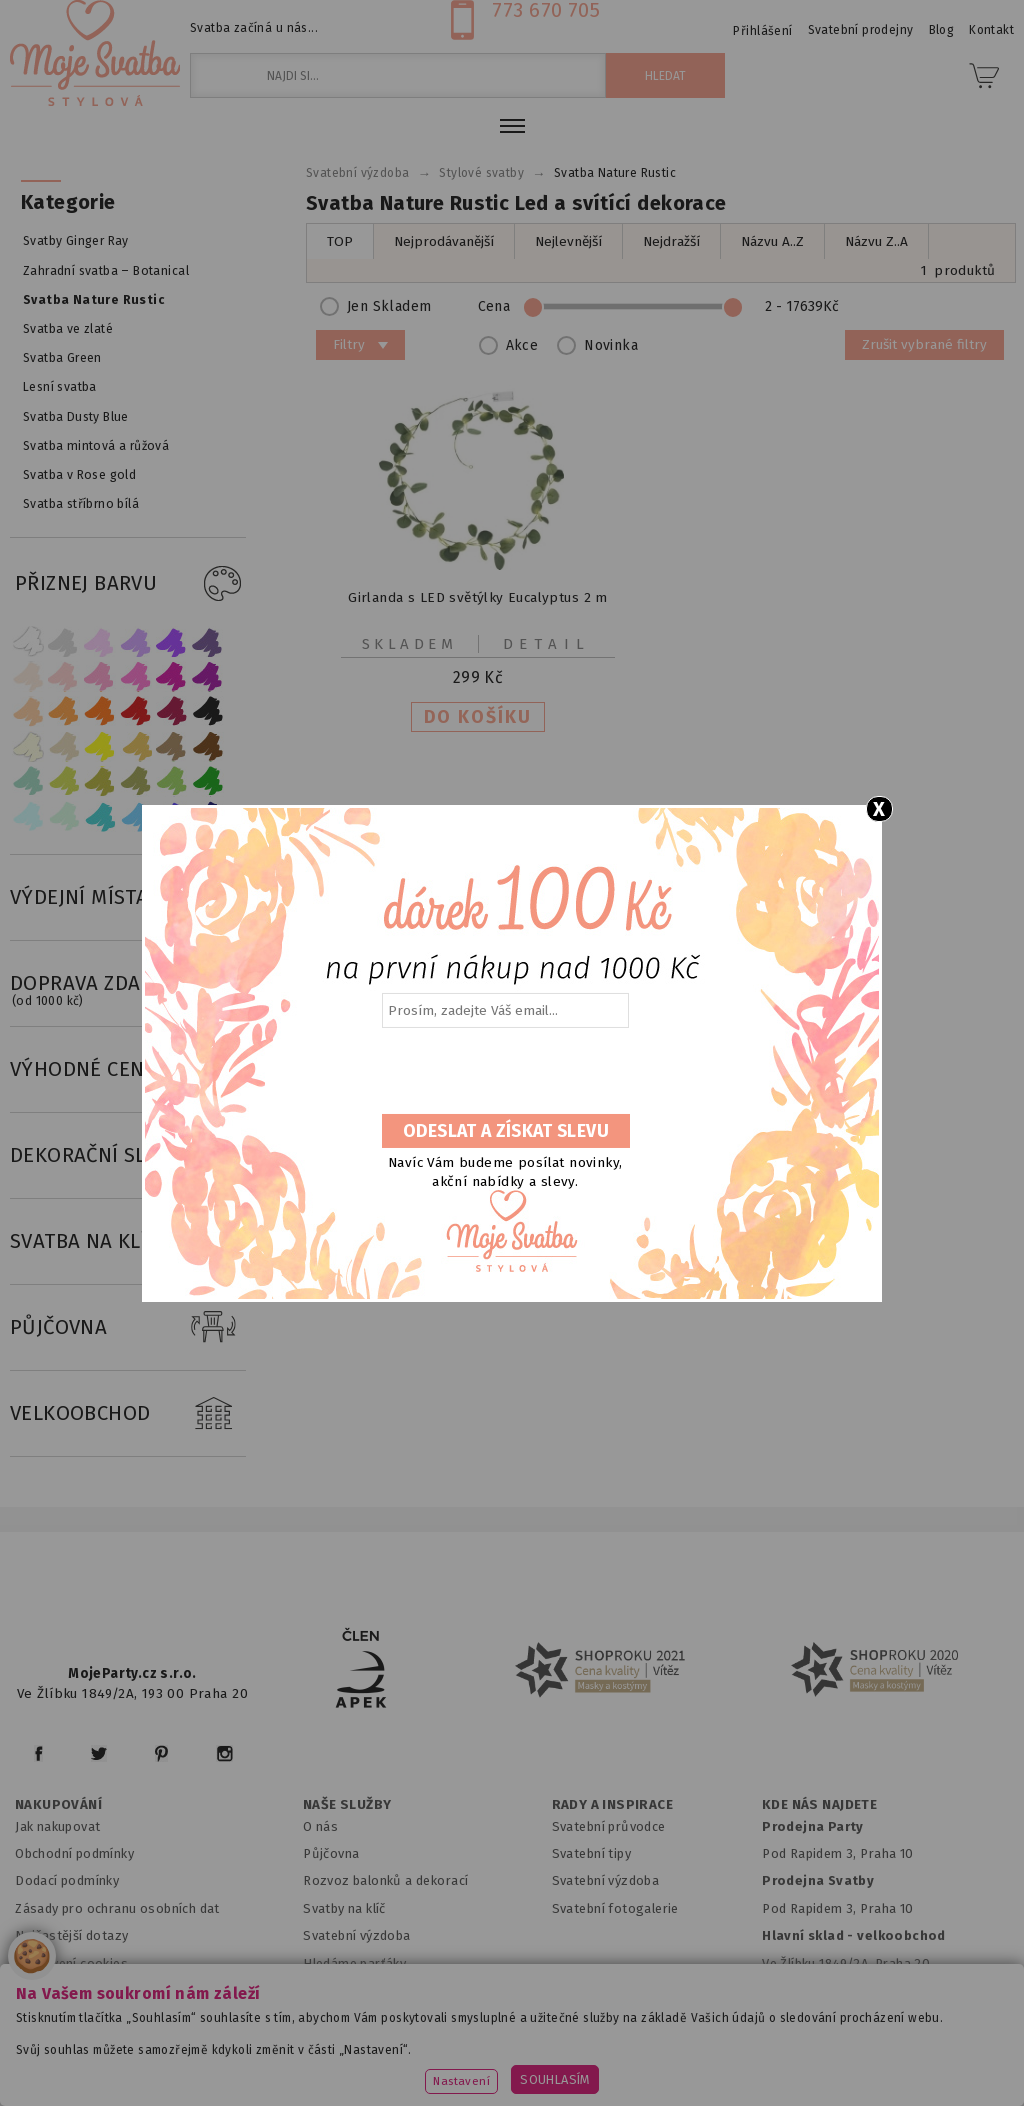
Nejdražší (671, 241)
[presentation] (504, 1072)
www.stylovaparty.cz (600, 2067)
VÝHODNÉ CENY (128, 1070)
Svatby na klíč (344, 1908)
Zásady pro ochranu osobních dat (117, 1908)
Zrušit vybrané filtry (924, 344)
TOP (340, 241)
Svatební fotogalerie (615, 1908)
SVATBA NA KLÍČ (128, 1242)
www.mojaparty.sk (297, 2041)
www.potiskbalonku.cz (429, 2067)
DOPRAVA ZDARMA (128, 984)
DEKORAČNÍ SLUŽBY (128, 1156)
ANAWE (700, 2094)
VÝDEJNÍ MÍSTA (128, 898)
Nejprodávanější (444, 241)
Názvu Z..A (876, 241)
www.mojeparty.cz (150, 2041)
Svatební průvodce (609, 1826)
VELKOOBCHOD (128, 1414)
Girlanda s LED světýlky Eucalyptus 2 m (478, 597)
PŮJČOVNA (128, 1328)
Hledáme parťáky (354, 1963)
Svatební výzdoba (357, 1935)
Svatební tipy (591, 1853)
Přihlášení (762, 31)
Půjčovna (331, 1853)
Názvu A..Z (772, 241)
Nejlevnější (568, 241)
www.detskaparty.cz (647, 2041)
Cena (665, 306)
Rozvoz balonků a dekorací (385, 1880)
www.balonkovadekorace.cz (834, 2041)
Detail (547, 644)
